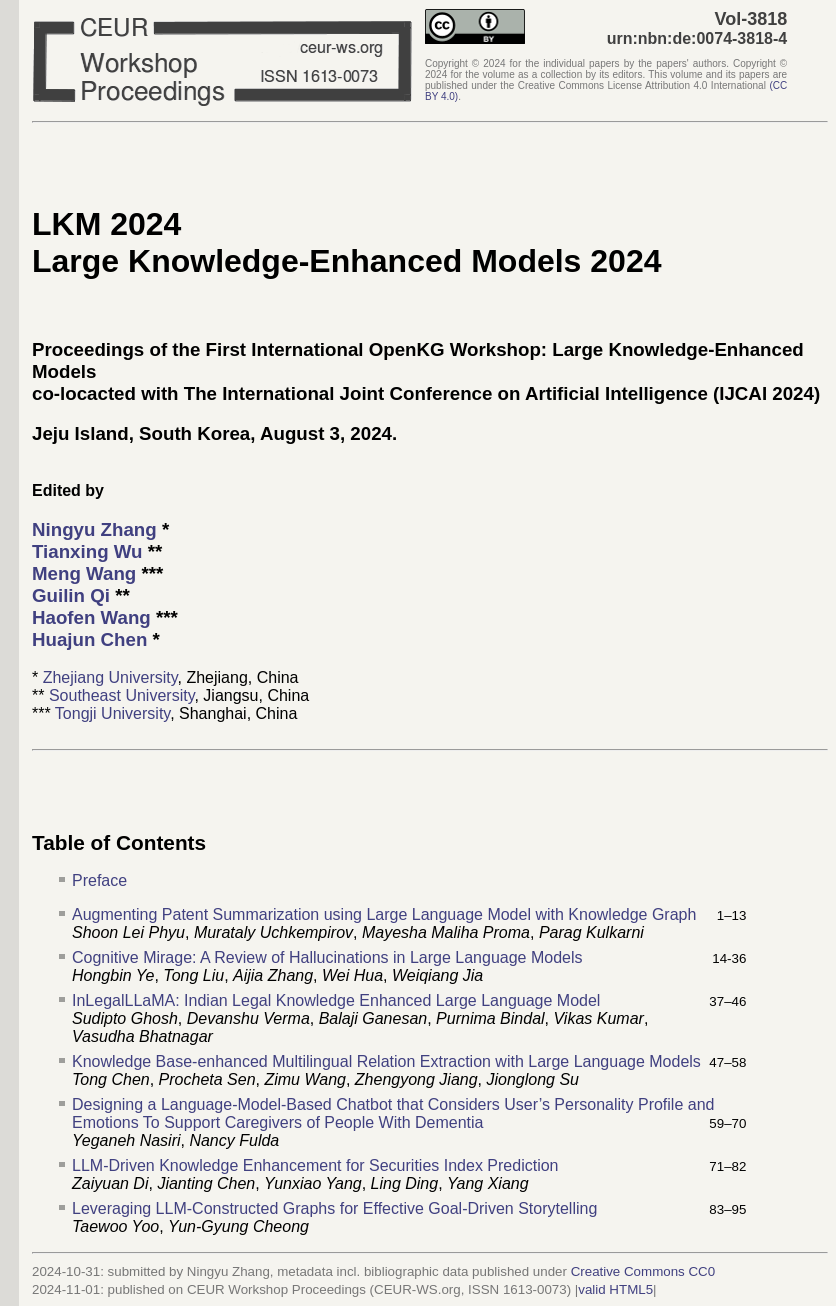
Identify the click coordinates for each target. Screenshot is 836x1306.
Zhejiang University (110, 677)
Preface (99, 880)
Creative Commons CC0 (643, 1271)
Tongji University (112, 713)
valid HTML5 (615, 1289)
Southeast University (122, 695)
